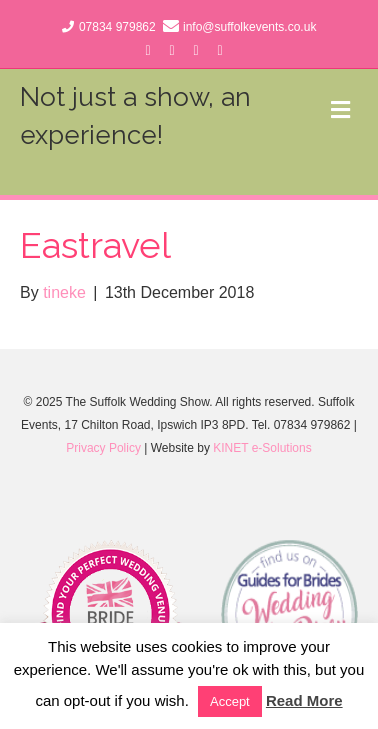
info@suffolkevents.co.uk (249, 27)
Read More (304, 700)
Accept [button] (230, 701)
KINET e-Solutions (262, 448)
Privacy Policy (103, 448)
